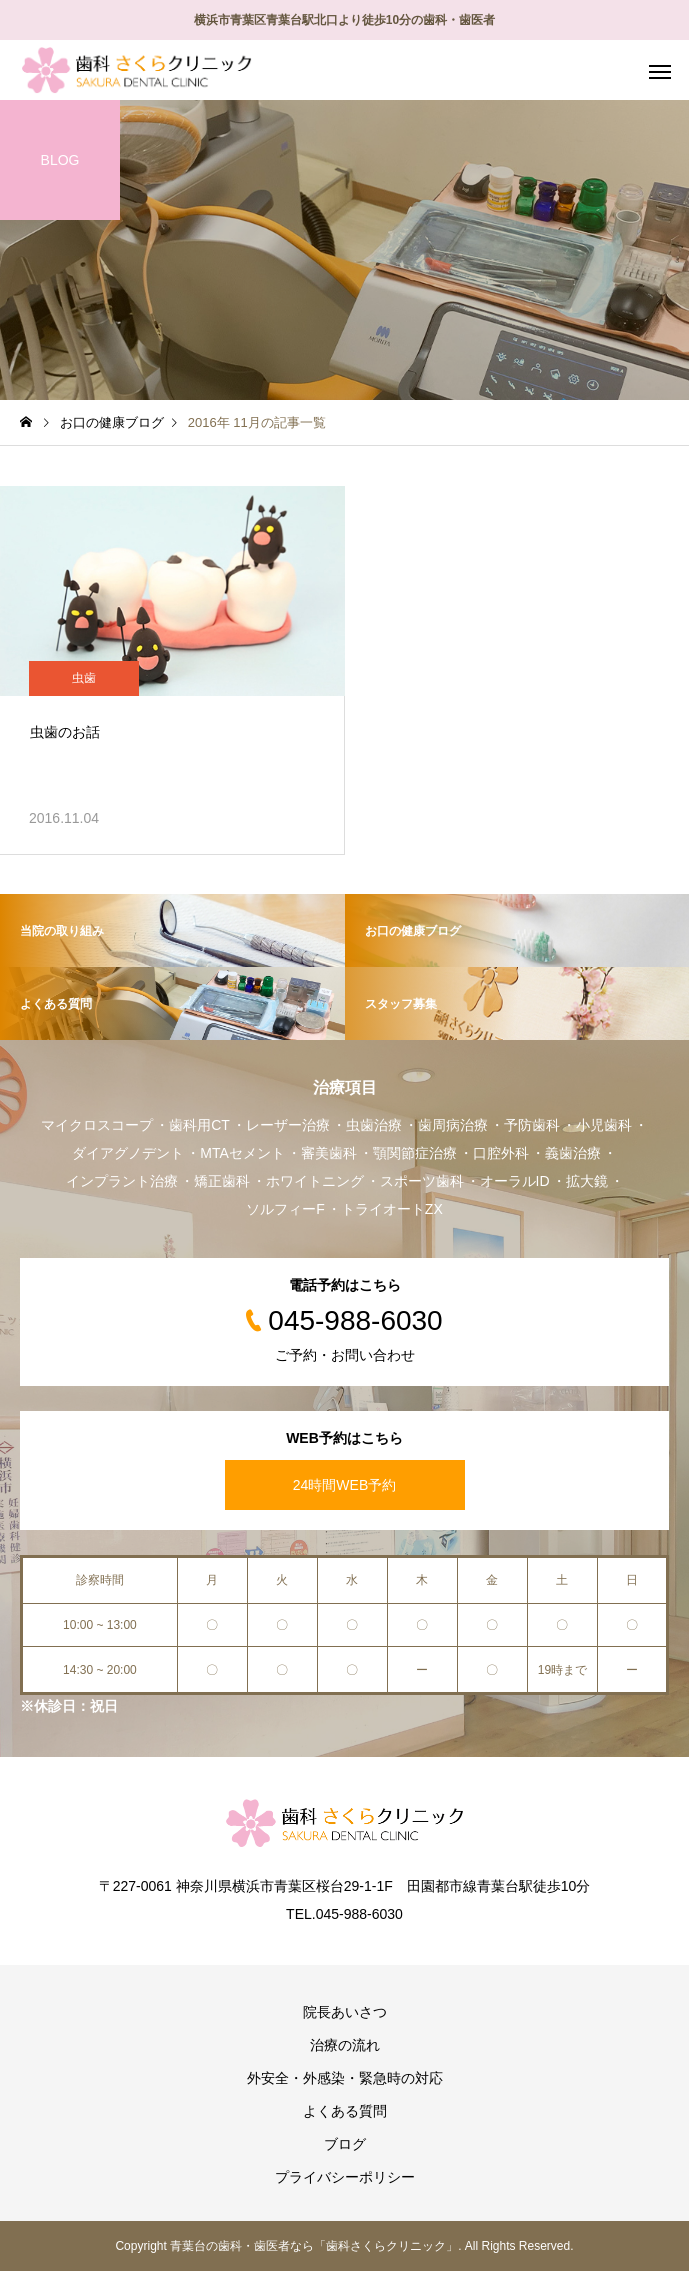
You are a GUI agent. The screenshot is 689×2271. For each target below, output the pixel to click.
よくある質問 (345, 2111)
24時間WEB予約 (344, 1485)
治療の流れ (345, 2045)
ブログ (345, 2144)
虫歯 (84, 678)
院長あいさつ (345, 2012)
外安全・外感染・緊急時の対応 (345, 2078)
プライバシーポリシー (345, 2177)
